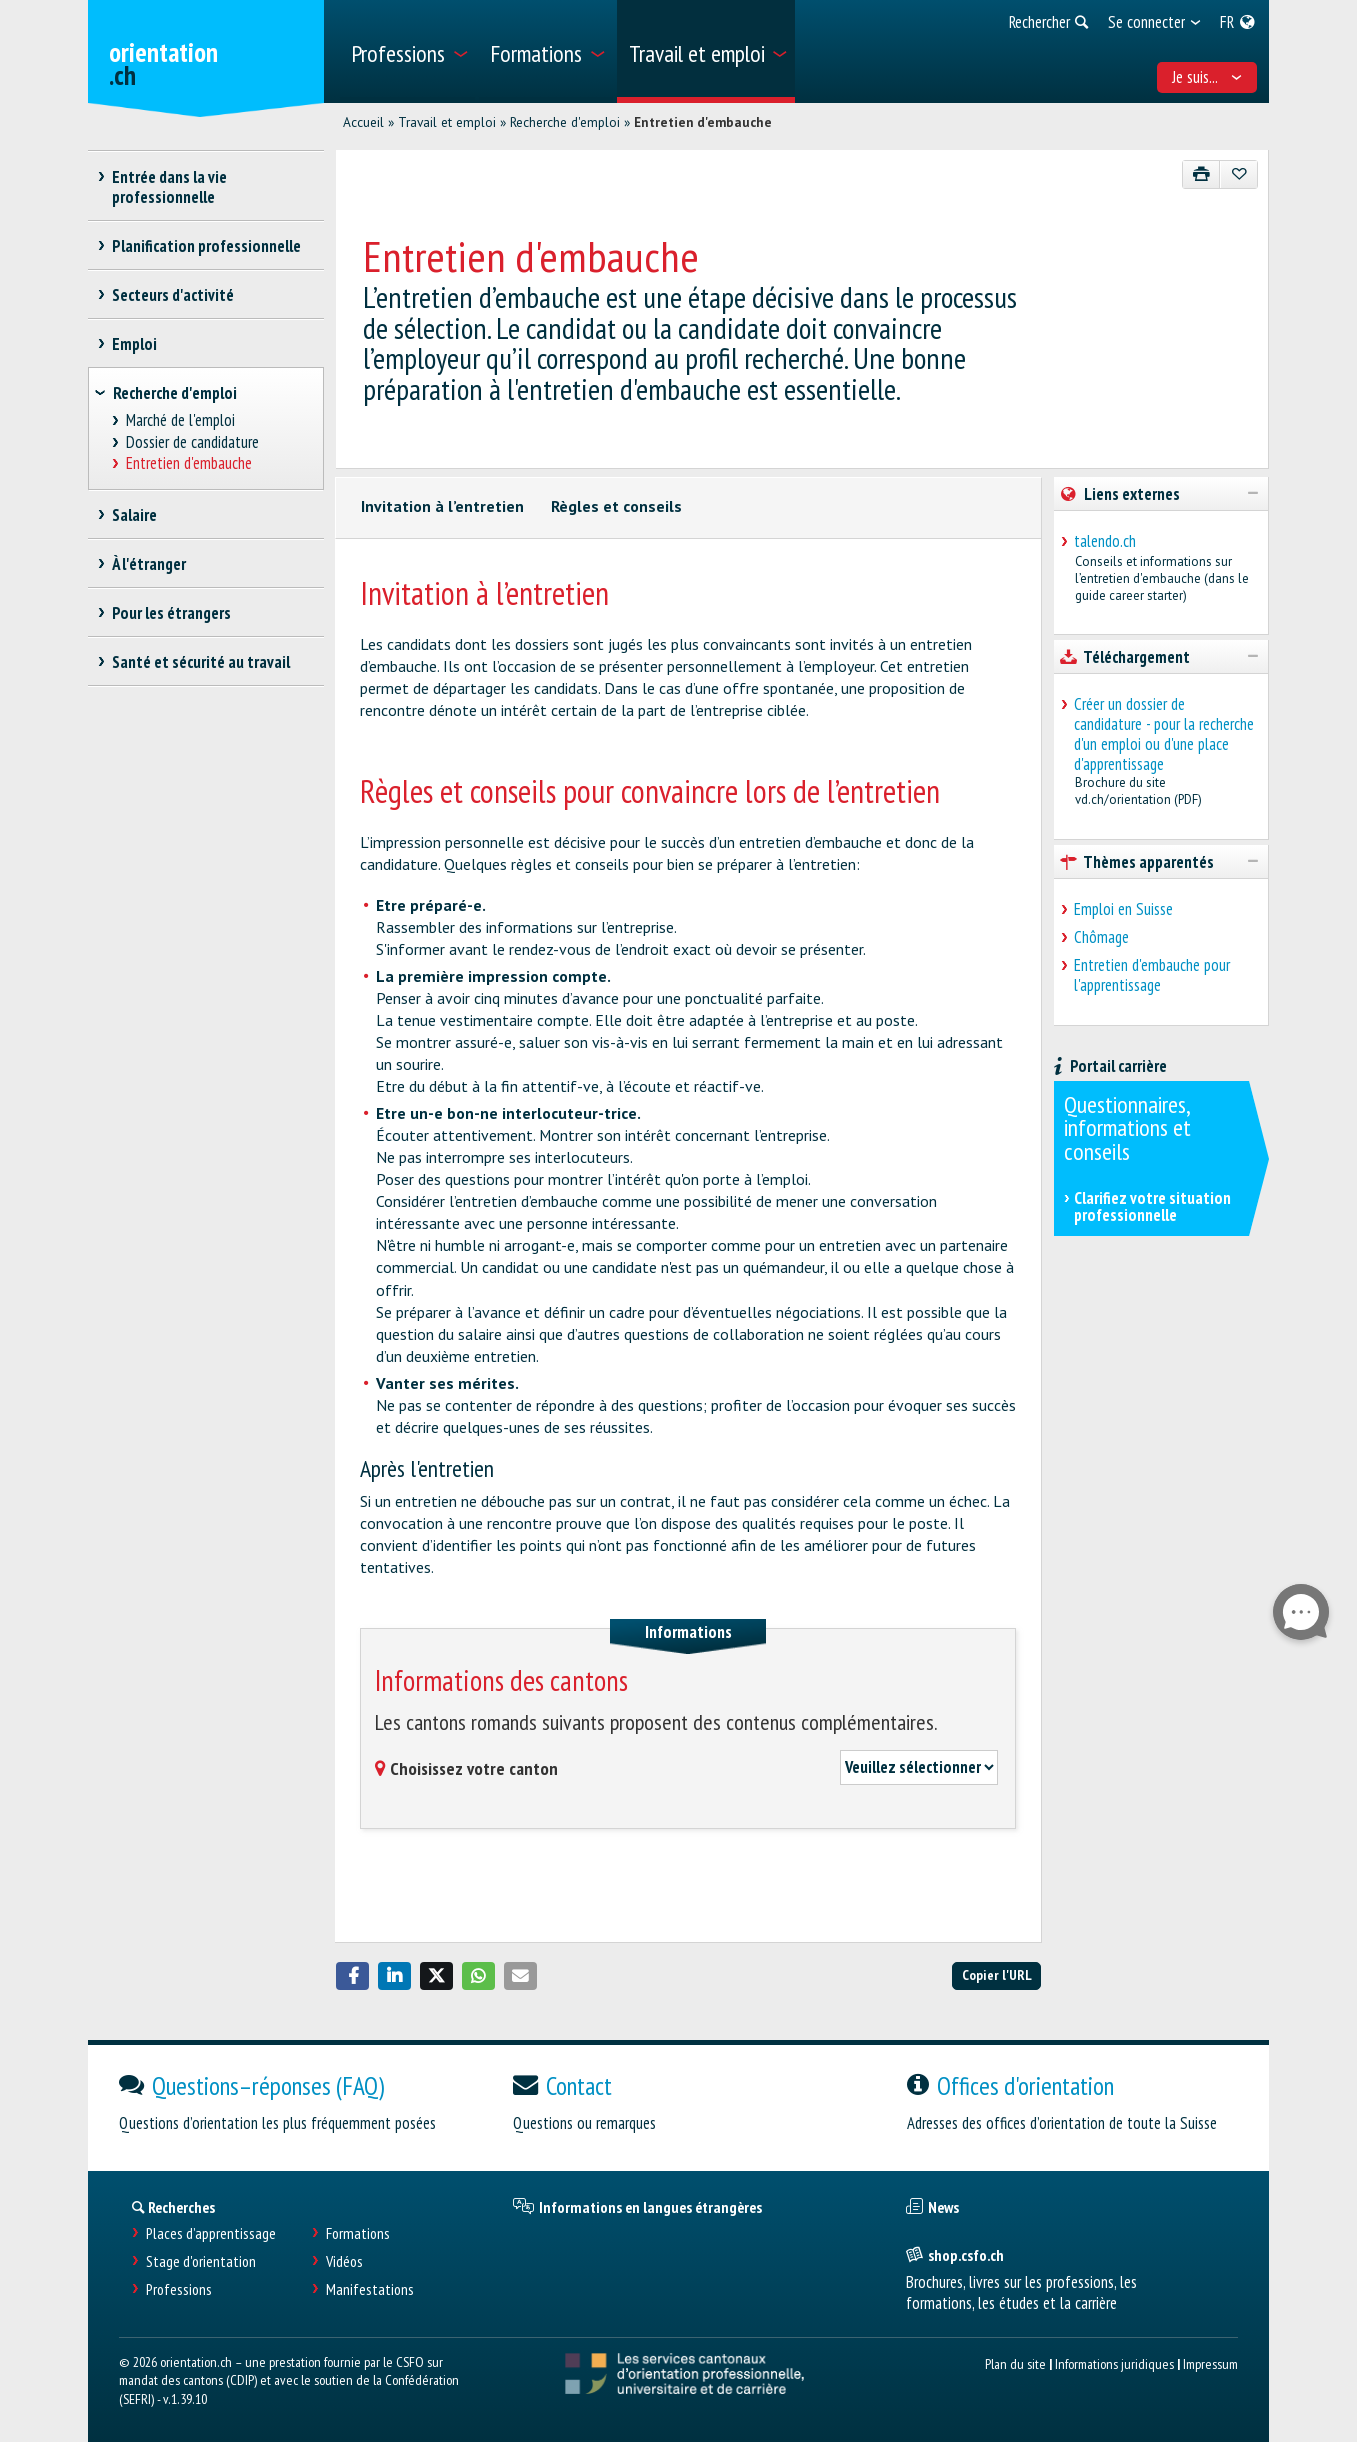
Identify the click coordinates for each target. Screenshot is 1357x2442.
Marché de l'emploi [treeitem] (180, 420)
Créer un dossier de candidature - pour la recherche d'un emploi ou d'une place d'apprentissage (1164, 734)
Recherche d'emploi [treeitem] (175, 393)
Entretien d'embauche (703, 122)
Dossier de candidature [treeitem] (192, 442)
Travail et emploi (447, 122)
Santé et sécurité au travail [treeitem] (201, 662)
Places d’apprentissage (211, 2233)
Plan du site (1015, 2363)
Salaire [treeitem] (135, 515)
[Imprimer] (1201, 174)
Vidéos (344, 2261)
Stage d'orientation (201, 2261)
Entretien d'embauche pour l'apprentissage (1152, 975)
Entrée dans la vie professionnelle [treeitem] (170, 187)
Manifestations (370, 2289)
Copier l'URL (997, 1974)
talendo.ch (1105, 541)
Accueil (363, 122)
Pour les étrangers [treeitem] (172, 613)
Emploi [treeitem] (135, 344)
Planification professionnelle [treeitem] (207, 246)
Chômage (1101, 937)
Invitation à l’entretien (442, 506)
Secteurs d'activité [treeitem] (173, 295)
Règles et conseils (616, 506)
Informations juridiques (1114, 2363)
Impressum (1210, 2363)
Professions (179, 2289)
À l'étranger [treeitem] (149, 564)
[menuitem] (407, 51)
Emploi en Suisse (1123, 909)
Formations (358, 2233)
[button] (353, 1976)
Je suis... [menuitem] (1207, 77)
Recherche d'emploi (565, 122)
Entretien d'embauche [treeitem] (188, 463)
